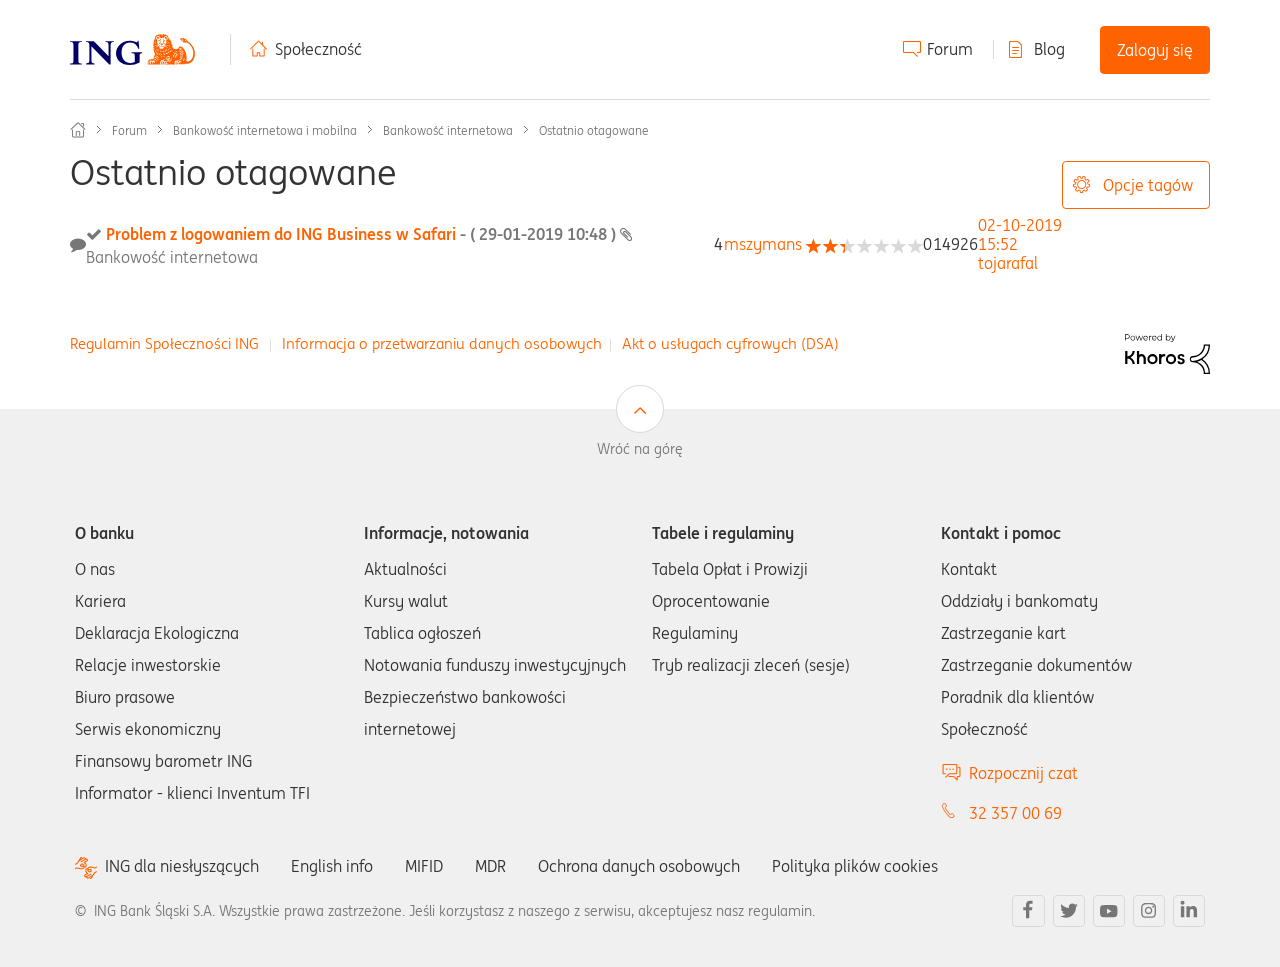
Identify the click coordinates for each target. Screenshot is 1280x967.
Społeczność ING (78, 130)
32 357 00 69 (1015, 813)
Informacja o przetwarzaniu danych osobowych (442, 343)
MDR (490, 866)
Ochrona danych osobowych (639, 866)
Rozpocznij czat (1023, 773)
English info (332, 866)
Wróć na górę (640, 449)
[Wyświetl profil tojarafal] (1008, 263)
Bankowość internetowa (448, 130)
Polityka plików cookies (855, 866)
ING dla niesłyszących (182, 866)
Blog (1049, 49)
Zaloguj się (1155, 50)
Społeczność (318, 49)
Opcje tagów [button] (1148, 185)
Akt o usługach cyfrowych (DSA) (730, 343)
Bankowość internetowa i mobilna (265, 130)
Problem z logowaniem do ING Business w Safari (363, 234)
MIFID (424, 866)
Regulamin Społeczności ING (164, 343)
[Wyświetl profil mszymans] (763, 244)
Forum (950, 49)
